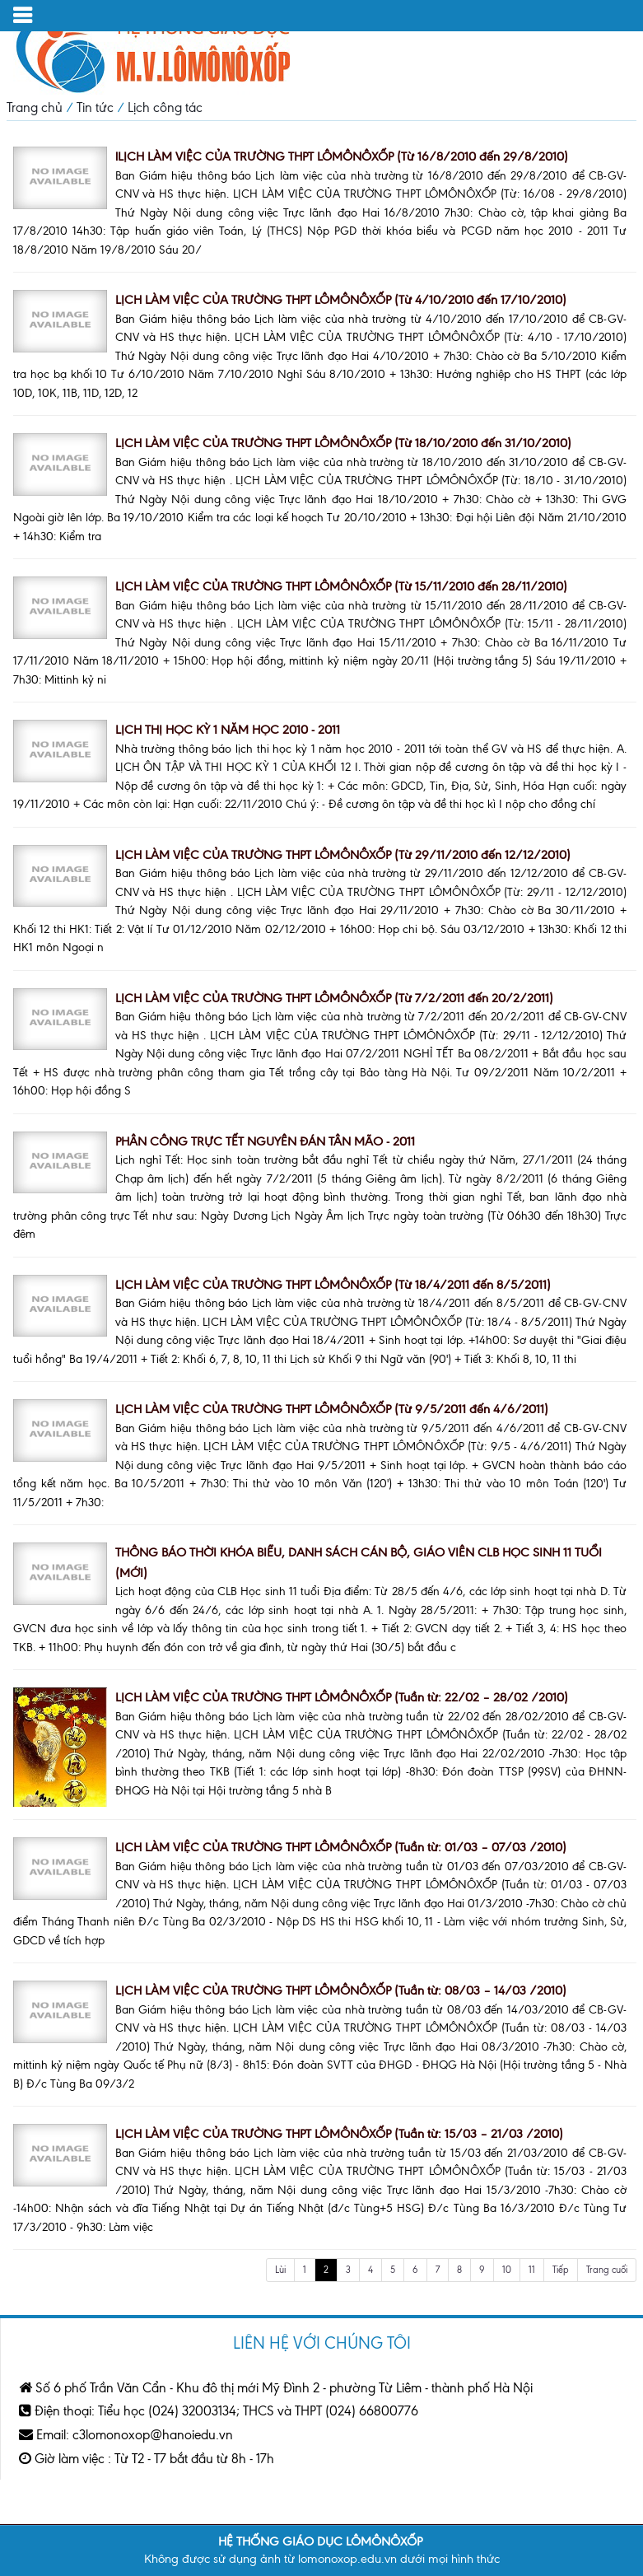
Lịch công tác (165, 107)
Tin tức (95, 107)
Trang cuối (606, 2269)
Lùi (280, 2269)
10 (506, 2269)
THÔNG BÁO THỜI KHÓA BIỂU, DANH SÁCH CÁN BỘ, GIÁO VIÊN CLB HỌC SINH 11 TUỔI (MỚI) (358, 1562)
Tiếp (560, 2269)
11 (532, 2269)
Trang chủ (35, 107)
